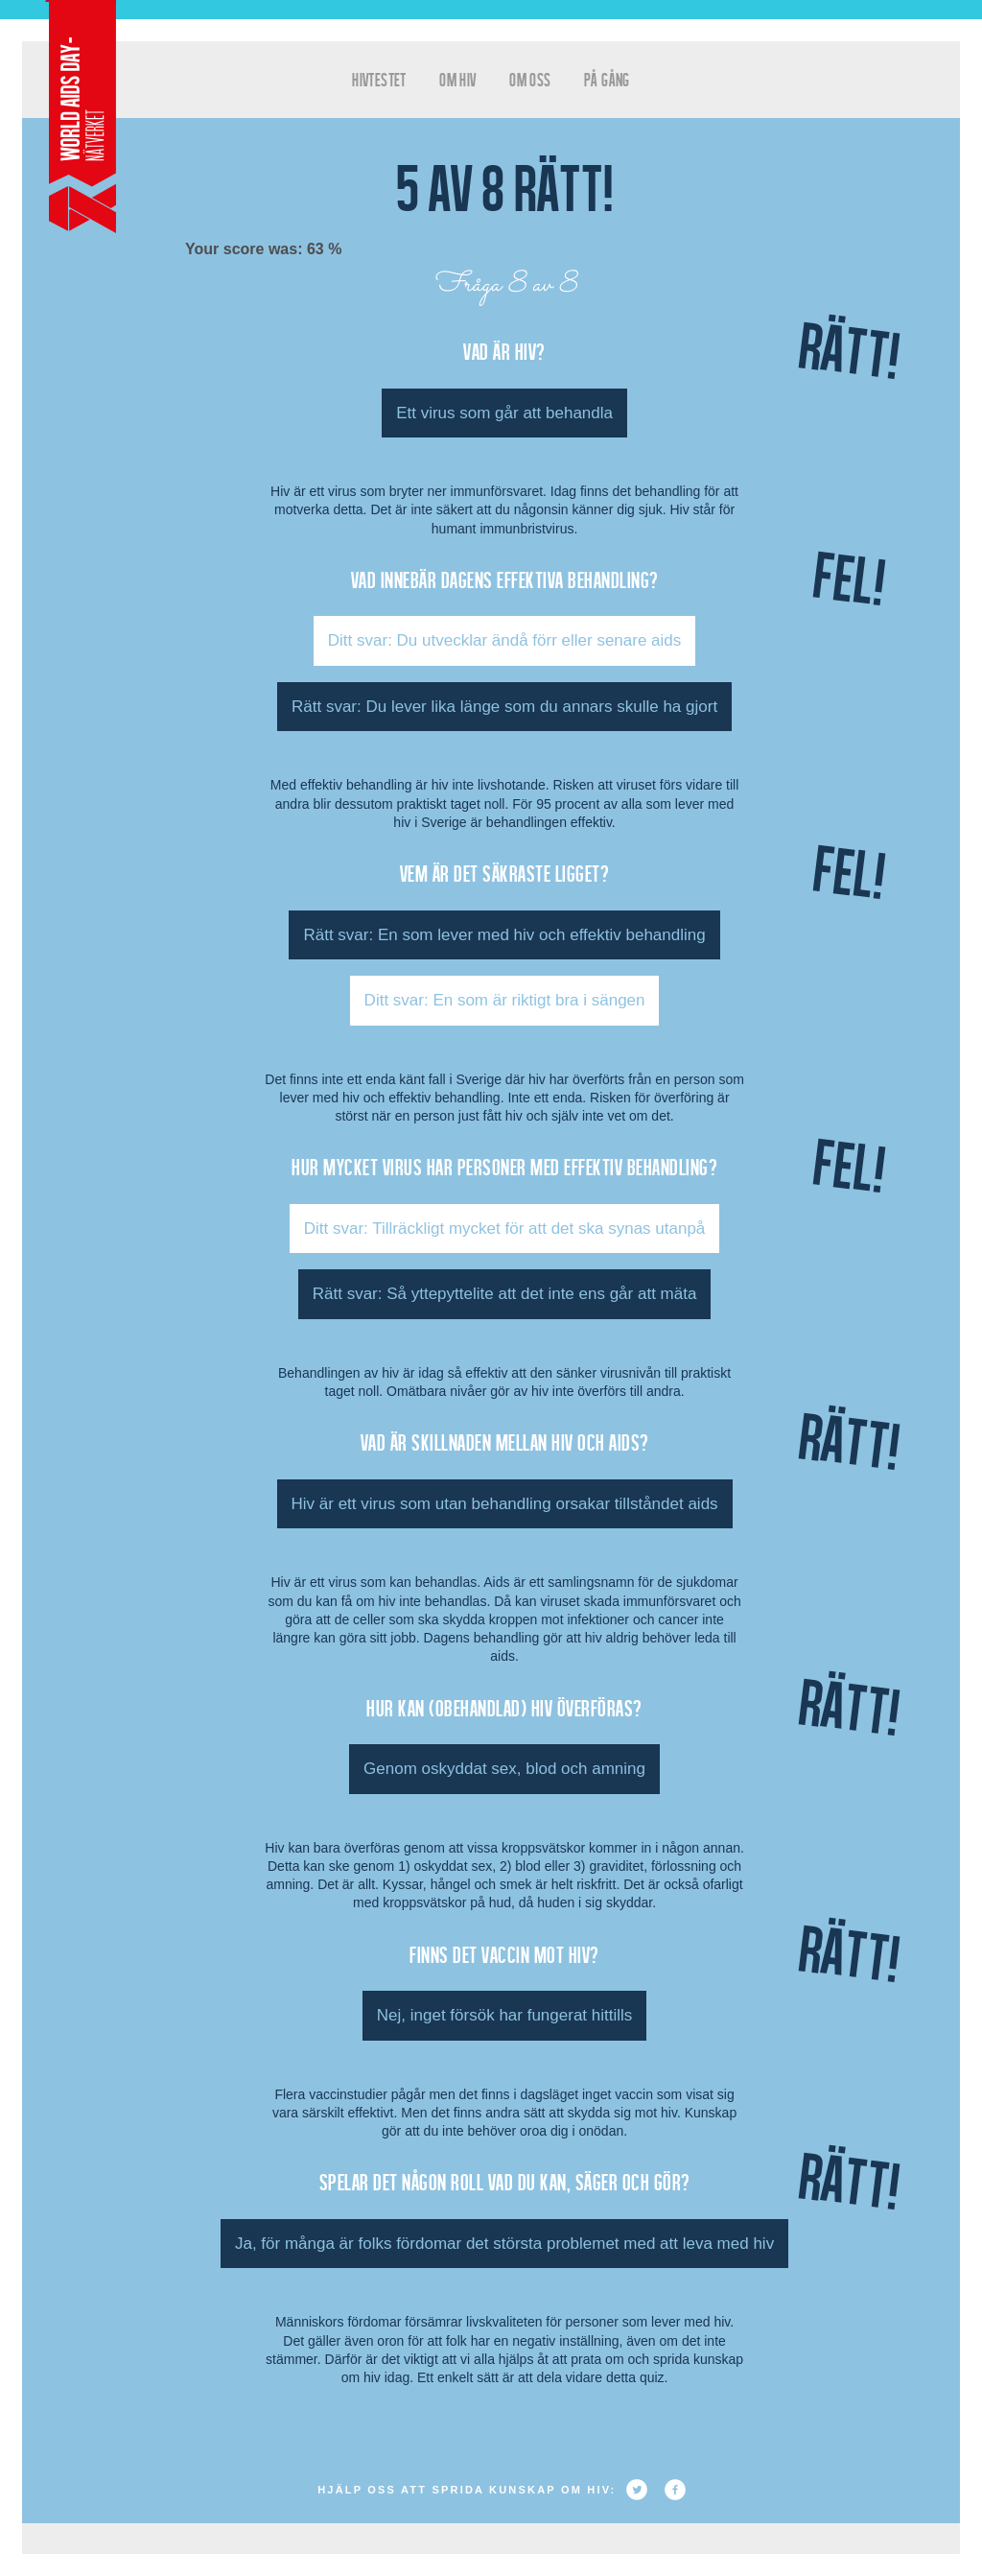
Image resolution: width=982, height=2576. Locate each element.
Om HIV (457, 79)
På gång (607, 79)
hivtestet (379, 79)
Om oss (529, 79)
